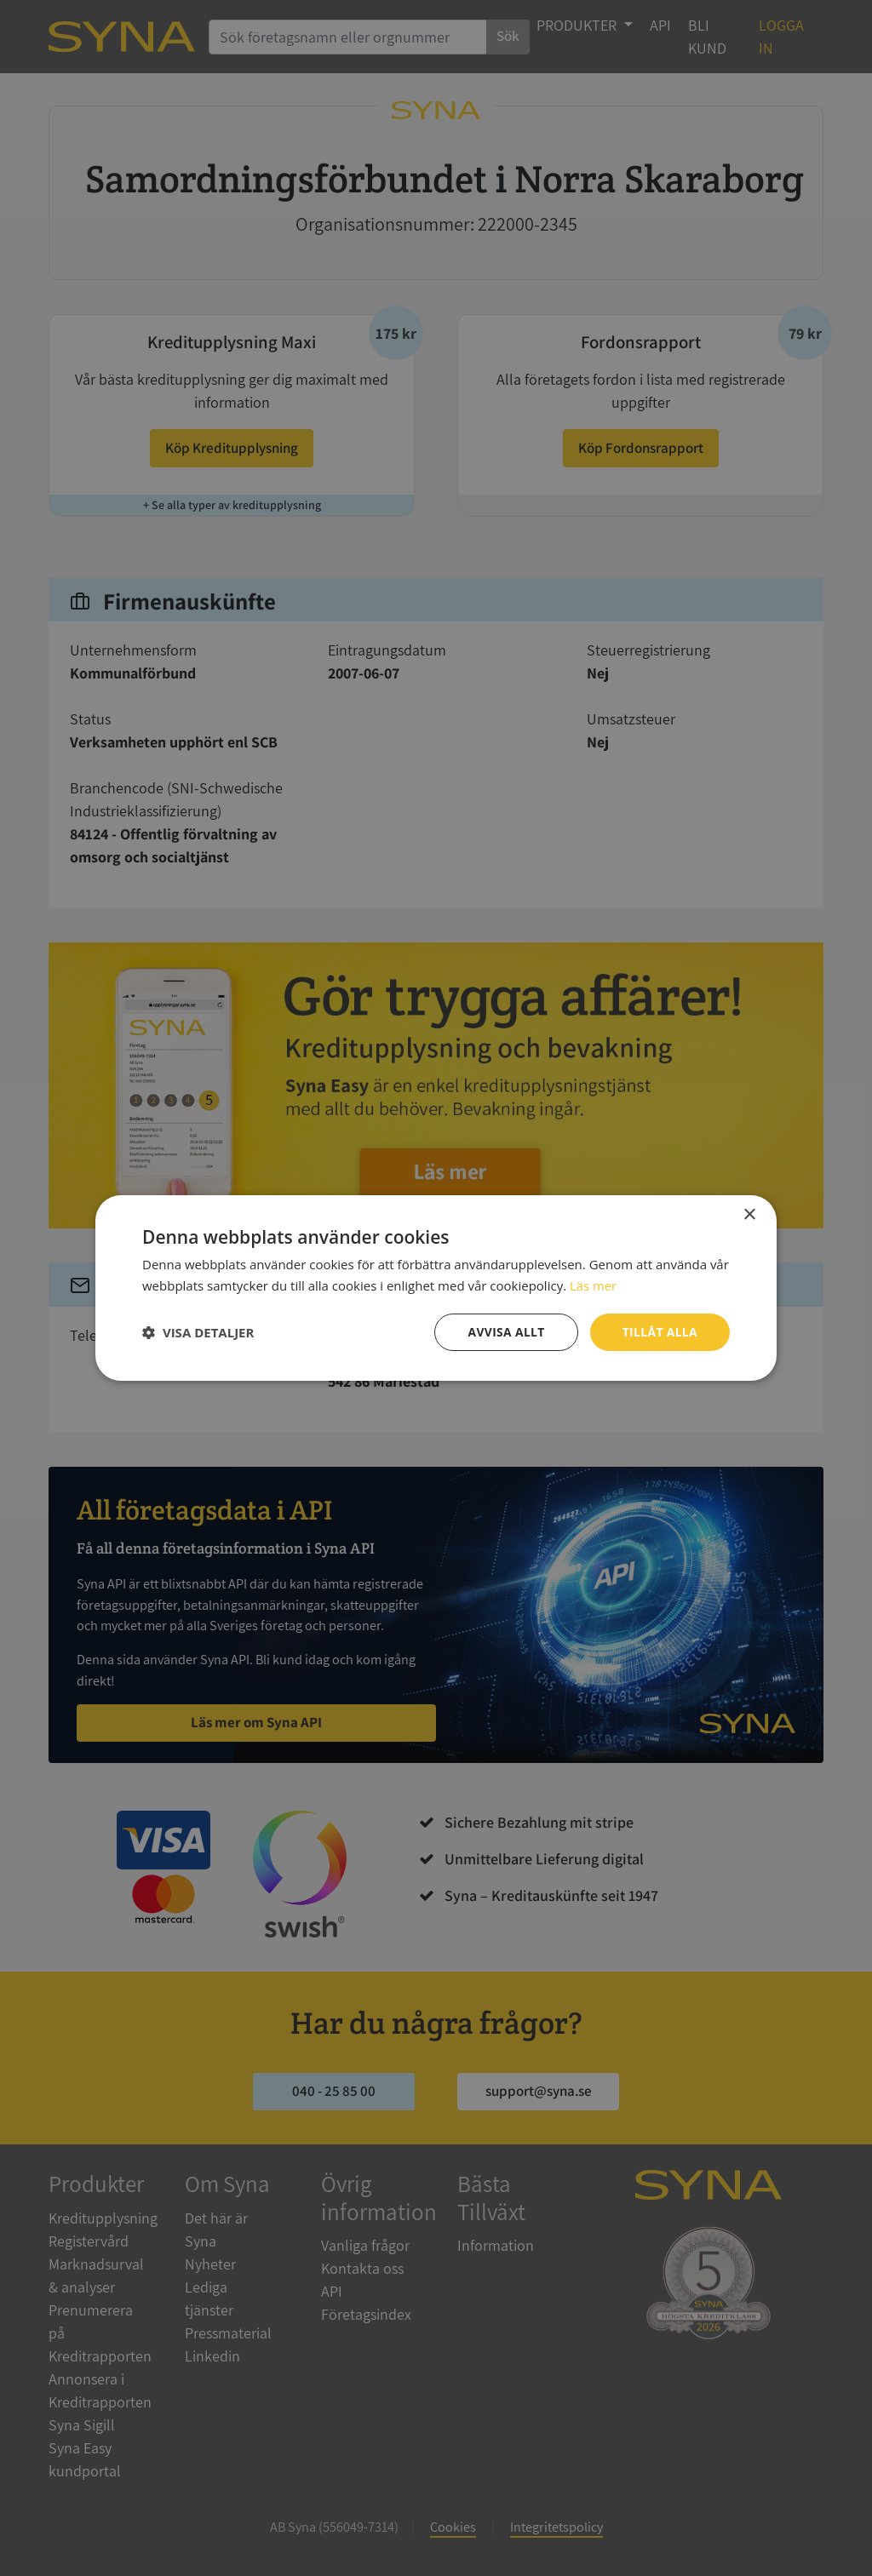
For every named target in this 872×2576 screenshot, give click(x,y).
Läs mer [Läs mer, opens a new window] (593, 1285)
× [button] (749, 1215)
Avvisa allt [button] (504, 1332)
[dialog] (436, 1288)
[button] (198, 1332)
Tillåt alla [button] (659, 1332)
